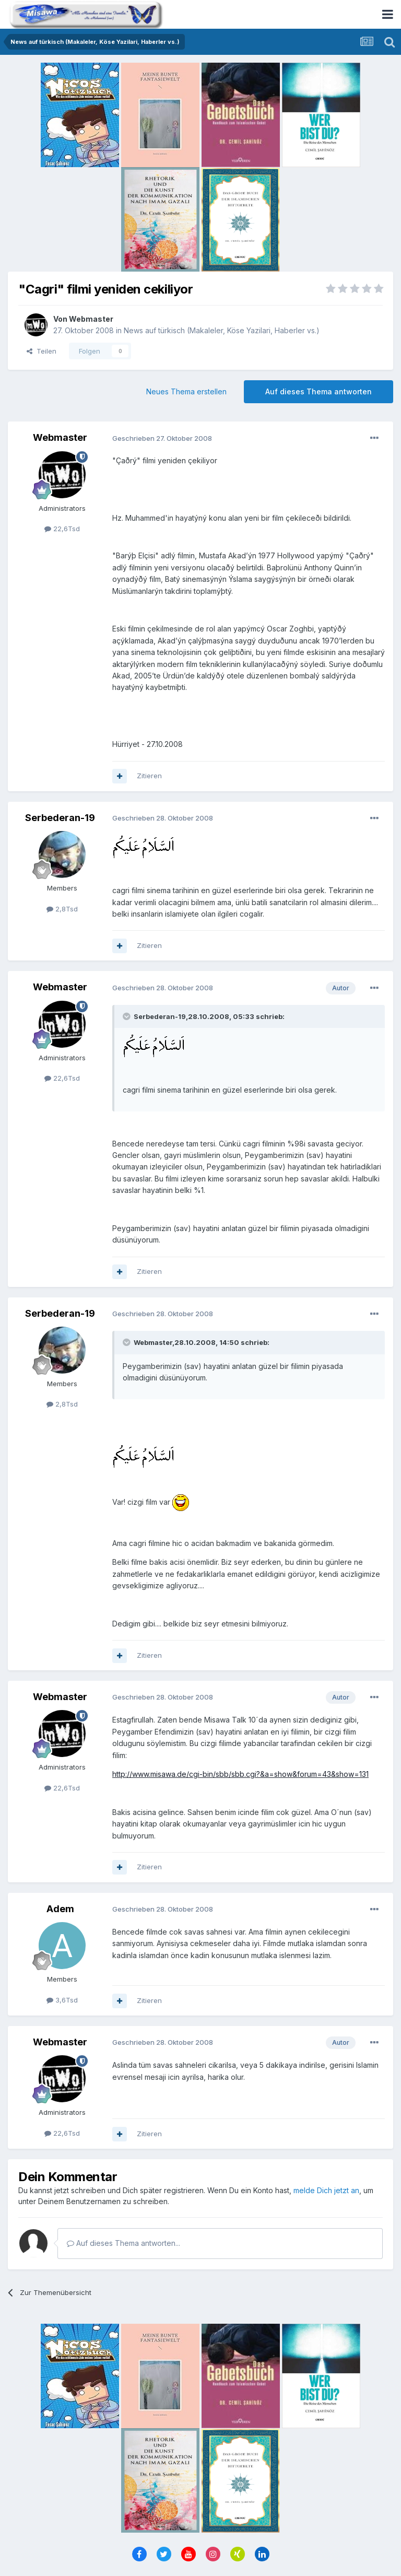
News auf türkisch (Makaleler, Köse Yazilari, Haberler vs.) (222, 330)
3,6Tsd (62, 2000)
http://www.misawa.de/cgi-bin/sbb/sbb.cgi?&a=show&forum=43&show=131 (240, 1774)
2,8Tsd (62, 909)
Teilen (41, 351)
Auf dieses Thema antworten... (123, 2243)
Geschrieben (162, 438)
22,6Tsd (62, 528)
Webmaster (91, 318)
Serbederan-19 (60, 817)
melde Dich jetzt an (326, 2190)
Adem (60, 1908)
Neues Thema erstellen (186, 391)
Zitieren (149, 775)
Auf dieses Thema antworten (318, 391)
